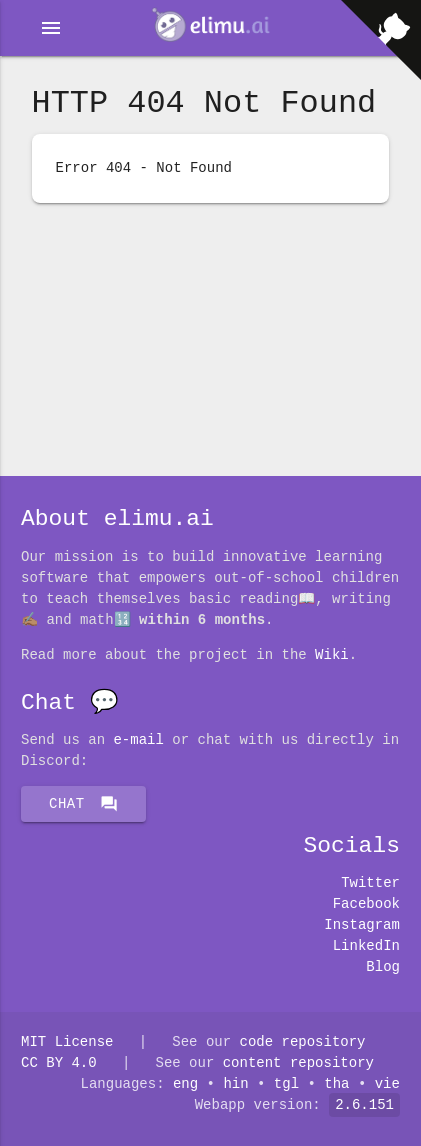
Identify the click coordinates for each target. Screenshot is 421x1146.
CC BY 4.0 (59, 1063)
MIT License (67, 1042)
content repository (298, 1063)
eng (185, 1084)
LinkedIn (366, 946)
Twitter (370, 883)
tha (336, 1084)
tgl (286, 1084)
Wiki (332, 655)
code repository (302, 1042)
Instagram (362, 925)
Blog (383, 967)
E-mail (138, 740)
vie (387, 1084)
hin (236, 1084)
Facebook (366, 904)
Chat (83, 804)
